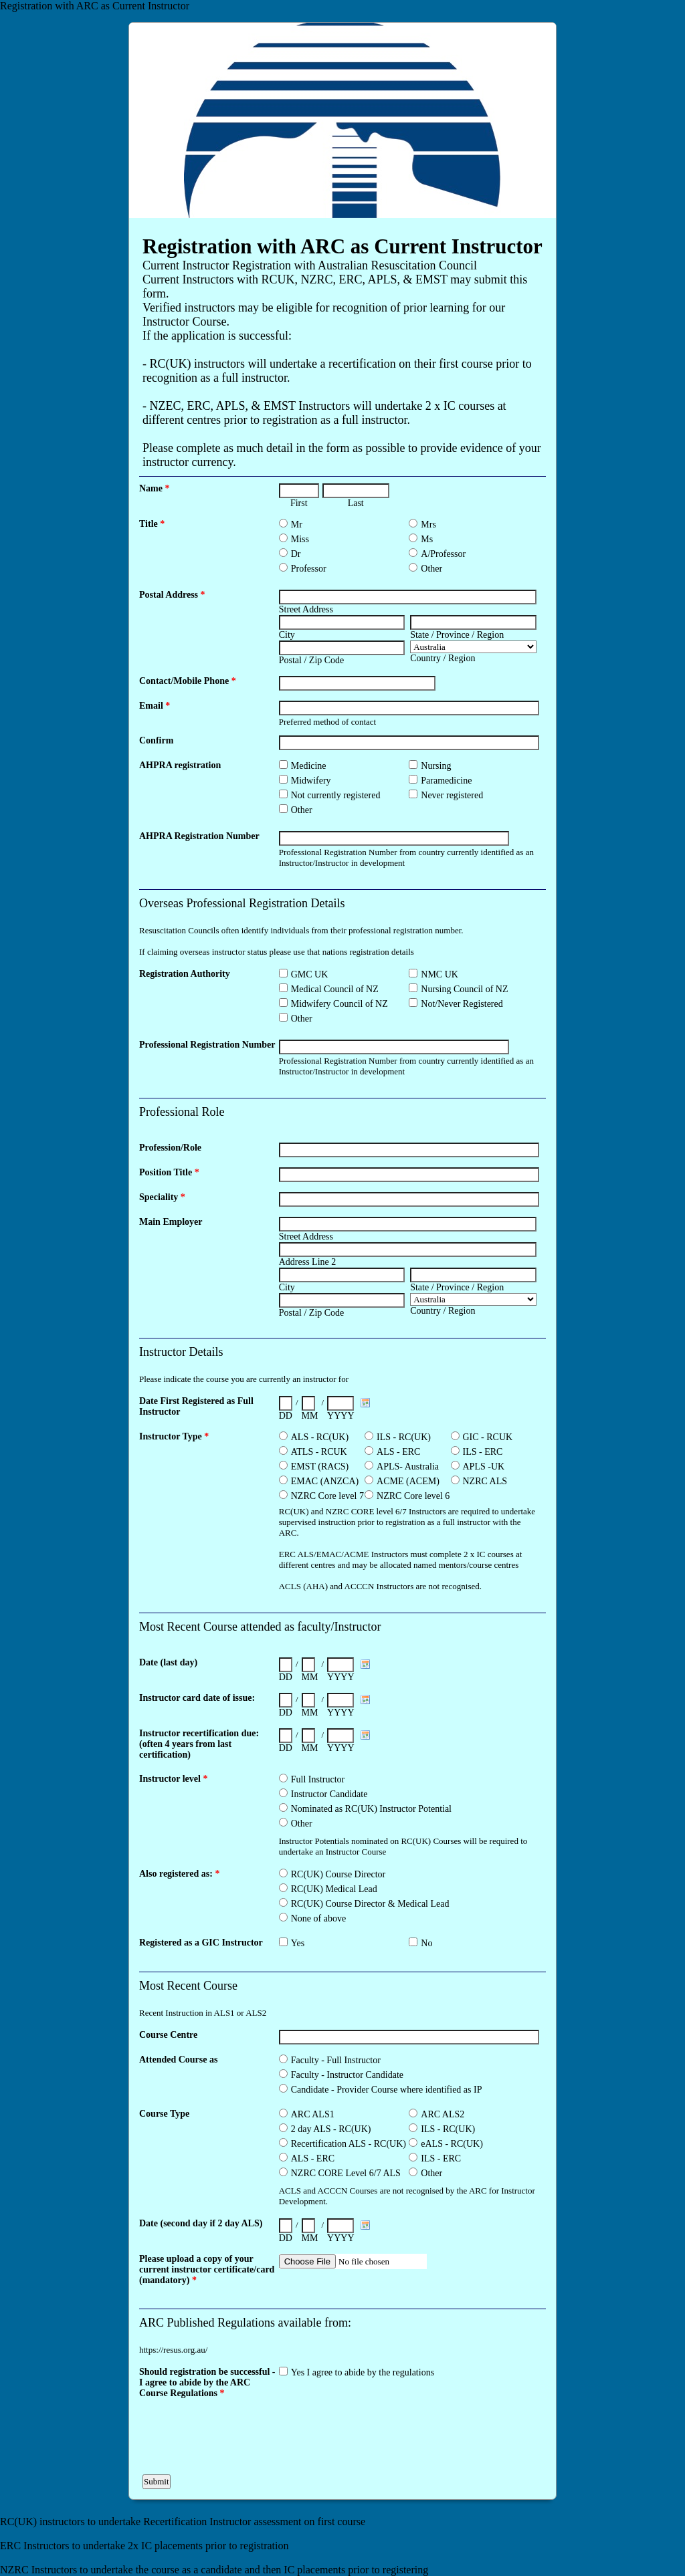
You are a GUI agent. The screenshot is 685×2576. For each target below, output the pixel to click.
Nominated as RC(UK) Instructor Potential (371, 1809)
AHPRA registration (180, 765)
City (287, 635)
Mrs (428, 524)
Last (356, 503)
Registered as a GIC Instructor (201, 1943)
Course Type (164, 2114)
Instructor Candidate (329, 1794)
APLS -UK (484, 1466)
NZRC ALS (485, 1481)
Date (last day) (168, 1662)
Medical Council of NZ (335, 989)
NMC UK (439, 974)
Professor (308, 569)
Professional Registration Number (207, 1045)
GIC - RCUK (488, 1437)
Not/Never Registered (461, 1004)
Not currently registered (336, 795)
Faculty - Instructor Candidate (347, 2075)
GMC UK (309, 974)
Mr (296, 524)
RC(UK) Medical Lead (334, 1889)
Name (154, 488)
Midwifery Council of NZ (339, 1004)
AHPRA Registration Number (199, 836)
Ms (427, 539)
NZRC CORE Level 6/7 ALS (346, 2173)
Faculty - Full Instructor (336, 2060)
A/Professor (443, 554)
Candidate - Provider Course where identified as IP (386, 2090)
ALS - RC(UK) (320, 1437)
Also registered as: (179, 1874)
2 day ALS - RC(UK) (331, 2129)
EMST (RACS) (320, 1466)
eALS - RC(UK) (452, 2144)
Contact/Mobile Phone (187, 681)
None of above (318, 1918)
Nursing (436, 766)
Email (154, 706)
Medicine (308, 766)
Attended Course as (178, 2060)
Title (152, 524)
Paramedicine (446, 781)
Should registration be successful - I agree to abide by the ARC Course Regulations (207, 2382)
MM (310, 1416)
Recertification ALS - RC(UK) (348, 2144)
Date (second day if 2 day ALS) (200, 2223)
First (299, 503)
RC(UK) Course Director (338, 1874)
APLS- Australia (408, 1466)
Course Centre (168, 2035)
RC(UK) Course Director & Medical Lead (370, 1904)
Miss (300, 539)
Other (431, 569)
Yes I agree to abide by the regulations (362, 2372)
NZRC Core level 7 (327, 1496)
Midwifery (311, 781)
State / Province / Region (457, 635)
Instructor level (173, 1779)
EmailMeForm (342, 120)
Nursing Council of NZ (464, 989)
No (426, 1943)
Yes (297, 1943)
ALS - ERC (398, 1452)
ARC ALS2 (442, 2114)
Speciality (162, 1197)
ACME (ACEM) (408, 1481)
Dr (296, 554)
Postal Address (172, 595)
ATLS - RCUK (319, 1452)
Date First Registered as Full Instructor (196, 1406)
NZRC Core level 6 (413, 1496)
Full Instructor (318, 1779)
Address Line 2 (307, 1262)
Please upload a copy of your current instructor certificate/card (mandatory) (206, 2269)
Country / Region (442, 658)
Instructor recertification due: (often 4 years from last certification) (199, 1744)
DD (285, 1416)
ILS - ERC (483, 1452)
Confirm (156, 740)
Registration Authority (184, 974)
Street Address (306, 609)
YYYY (340, 1416)
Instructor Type (174, 1436)
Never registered (452, 795)
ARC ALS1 (312, 2114)
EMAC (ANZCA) (325, 1481)
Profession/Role (170, 1148)
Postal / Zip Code (312, 660)
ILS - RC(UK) (404, 1437)
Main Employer (171, 1222)
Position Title (169, 1172)
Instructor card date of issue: (197, 1698)
